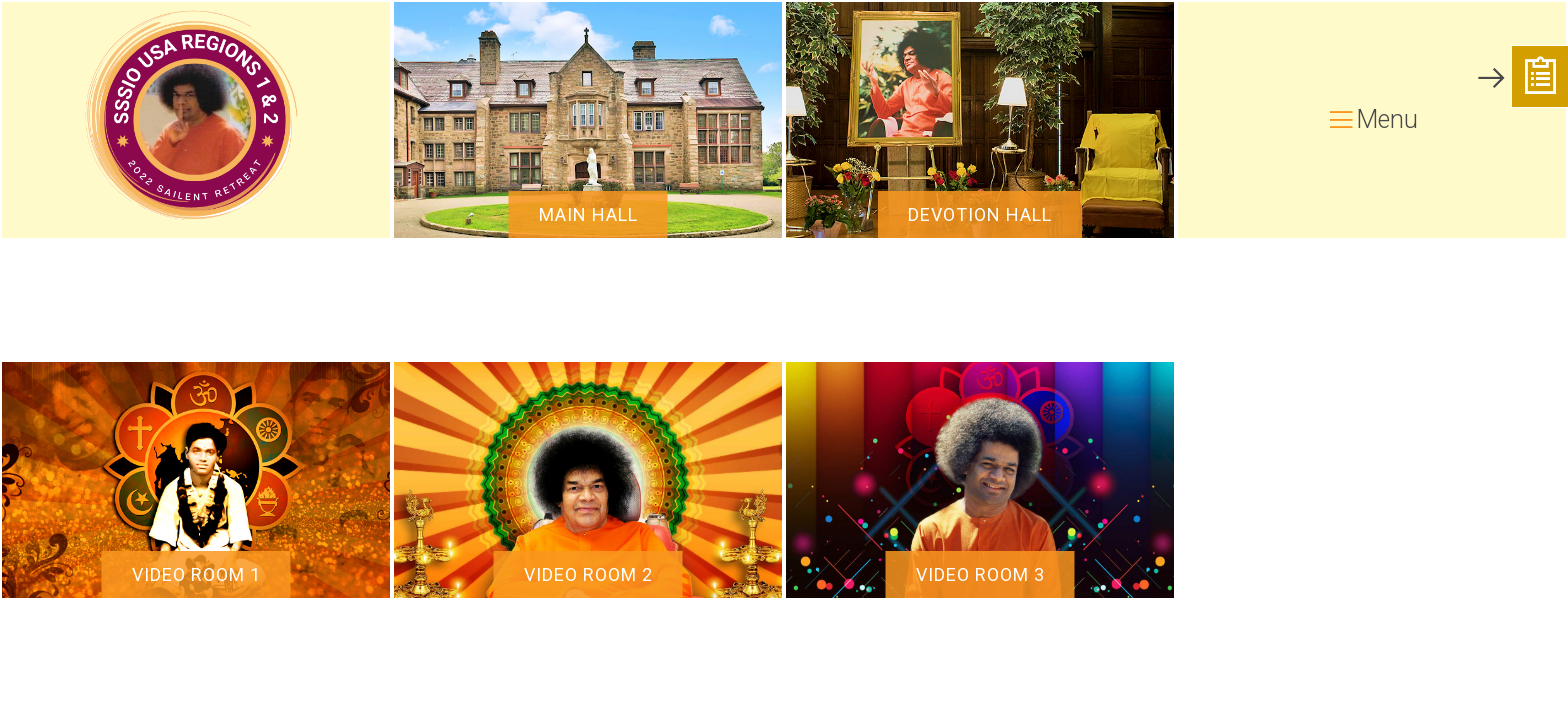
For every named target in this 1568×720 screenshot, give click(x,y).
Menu (1372, 120)
